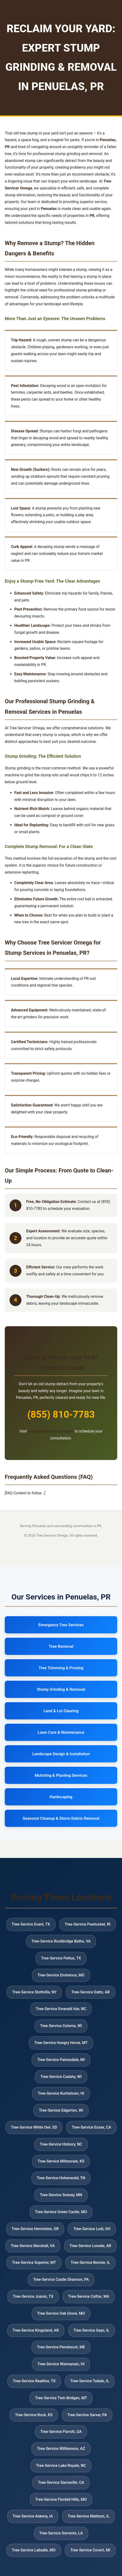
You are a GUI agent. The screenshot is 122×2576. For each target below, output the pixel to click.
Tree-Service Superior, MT (34, 2262)
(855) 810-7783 (61, 1414)
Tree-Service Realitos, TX (34, 2381)
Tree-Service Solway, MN (61, 2195)
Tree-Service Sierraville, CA (61, 2482)
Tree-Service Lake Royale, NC (61, 2465)
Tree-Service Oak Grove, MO (61, 2313)
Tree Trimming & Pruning (61, 1667)
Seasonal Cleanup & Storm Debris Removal (61, 1818)
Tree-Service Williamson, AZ (61, 2448)
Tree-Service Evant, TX (31, 1924)
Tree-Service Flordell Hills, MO (61, 2499)
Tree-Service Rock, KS (33, 2415)
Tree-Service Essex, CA (91, 2127)
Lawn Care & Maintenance (61, 1732)
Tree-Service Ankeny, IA (33, 2516)
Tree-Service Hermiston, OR (35, 2229)
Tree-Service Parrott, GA (61, 2431)
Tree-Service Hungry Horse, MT (61, 2042)
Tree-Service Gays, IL (91, 2330)
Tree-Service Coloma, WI (61, 2025)
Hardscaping (61, 1796)
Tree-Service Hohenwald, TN (61, 2178)
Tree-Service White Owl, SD (34, 2127)
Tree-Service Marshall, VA (33, 2245)
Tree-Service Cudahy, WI (60, 2076)
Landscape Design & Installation (61, 1753)
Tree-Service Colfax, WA (88, 2296)
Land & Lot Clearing (60, 1710)
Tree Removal (61, 1646)
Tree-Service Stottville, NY (34, 1992)
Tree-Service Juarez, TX (33, 2296)
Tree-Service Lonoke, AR (90, 2245)
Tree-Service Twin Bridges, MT (61, 2398)
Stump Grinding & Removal (61, 1689)
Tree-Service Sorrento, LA (61, 2533)
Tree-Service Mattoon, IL (88, 2516)
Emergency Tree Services (61, 1624)
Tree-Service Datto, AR (90, 1992)
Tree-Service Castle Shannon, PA (61, 2279)
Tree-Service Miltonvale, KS (61, 2161)
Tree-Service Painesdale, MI (61, 2059)
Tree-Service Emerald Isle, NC (61, 2009)
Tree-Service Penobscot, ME (61, 2347)
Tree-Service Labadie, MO (34, 2550)
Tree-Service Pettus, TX (61, 1958)
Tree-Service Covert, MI (90, 2550)
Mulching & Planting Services (61, 1775)
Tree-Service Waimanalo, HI (60, 2364)
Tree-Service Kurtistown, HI (61, 2093)
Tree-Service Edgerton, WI (61, 2110)
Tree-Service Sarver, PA (87, 2415)
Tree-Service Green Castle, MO (61, 2212)
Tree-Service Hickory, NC (61, 2144)
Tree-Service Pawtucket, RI (88, 1924)
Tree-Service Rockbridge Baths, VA (61, 1941)
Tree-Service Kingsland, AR (36, 2330)
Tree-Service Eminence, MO (60, 1975)
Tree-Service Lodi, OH (91, 2229)
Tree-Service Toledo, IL (89, 2381)
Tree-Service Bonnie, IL (90, 2262)
